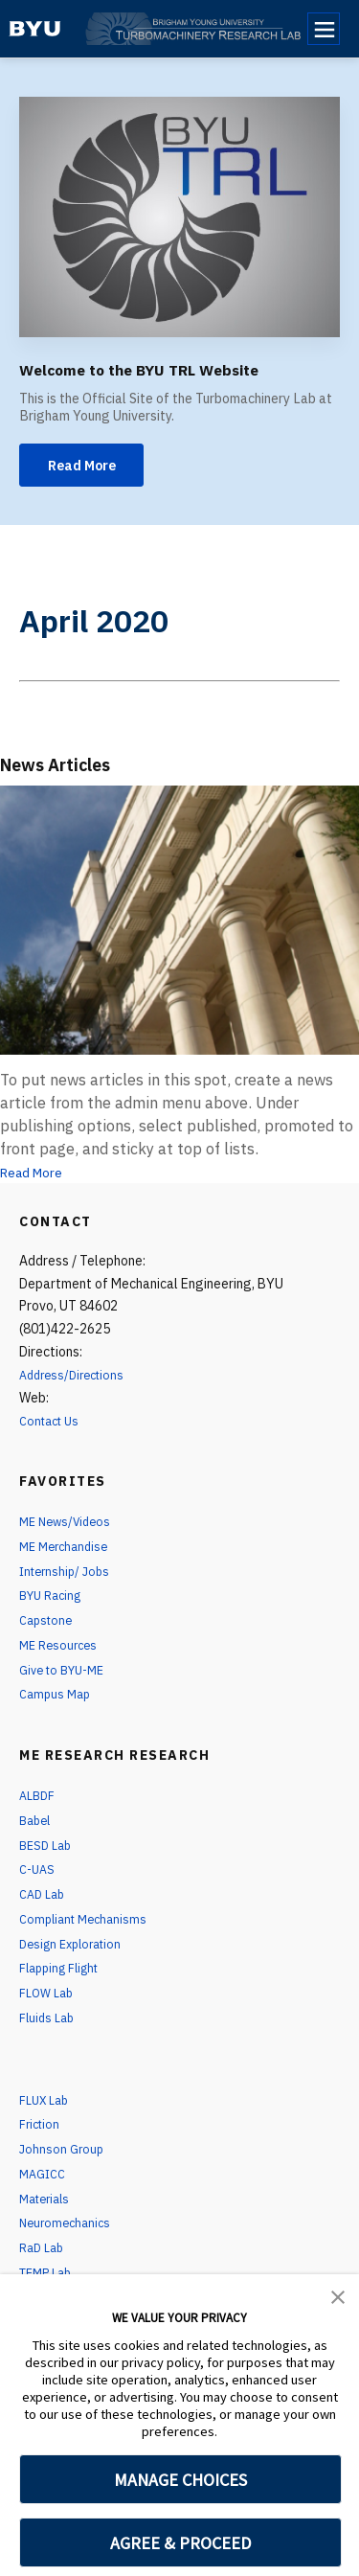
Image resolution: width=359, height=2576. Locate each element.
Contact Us (52, 1425)
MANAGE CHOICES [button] (180, 2480)
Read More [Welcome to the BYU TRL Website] (90, 467)
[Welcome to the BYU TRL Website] (179, 217)
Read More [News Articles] (38, 1176)
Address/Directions (76, 1379)
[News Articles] (179, 924)
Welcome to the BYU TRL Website (174, 368)
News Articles (74, 767)
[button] (338, 2295)
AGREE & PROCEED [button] (180, 2543)
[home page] (35, 28)
